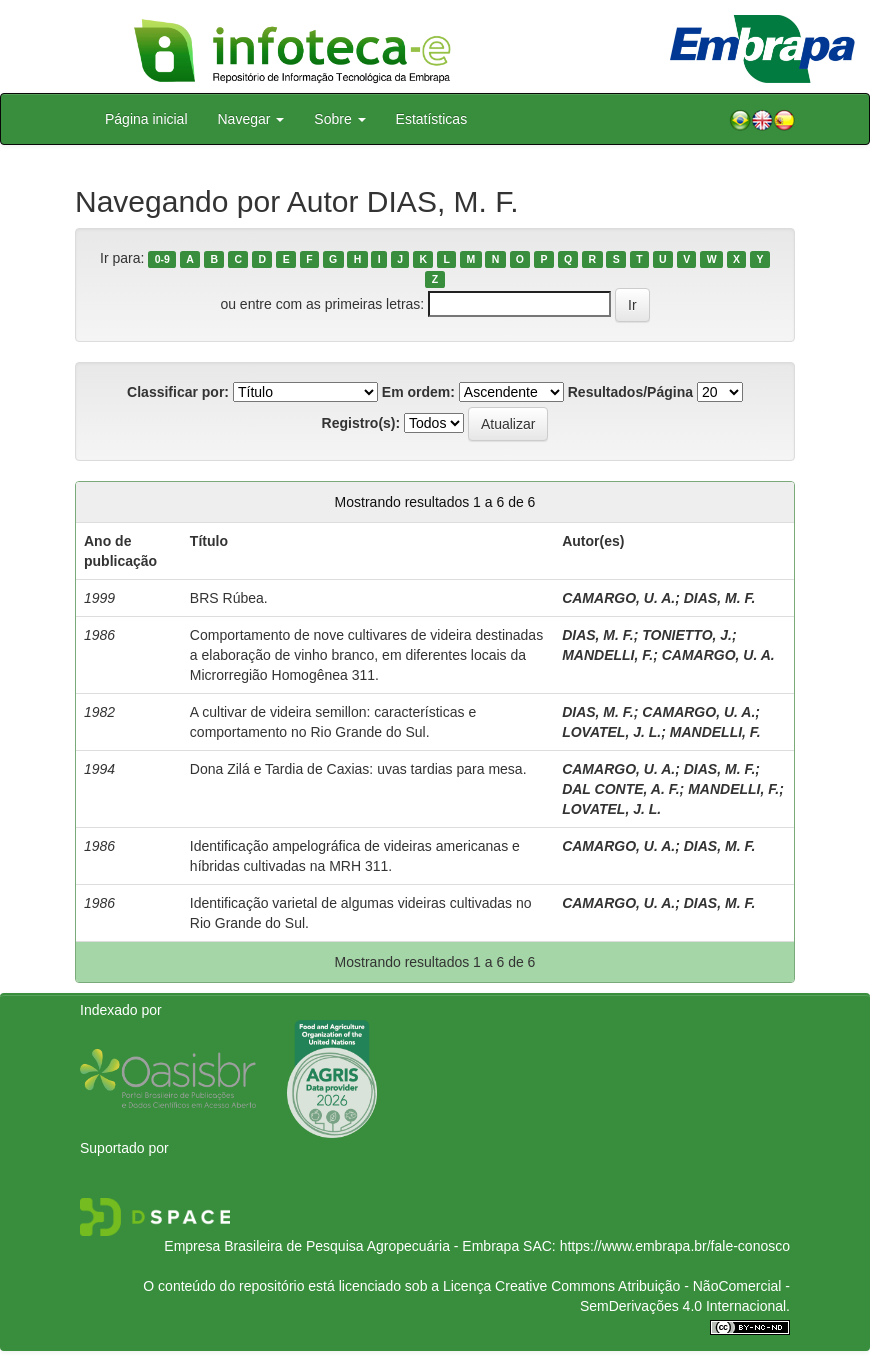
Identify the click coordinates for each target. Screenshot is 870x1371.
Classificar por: (178, 392)
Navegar (251, 119)
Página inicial (146, 119)
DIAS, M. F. (720, 598)
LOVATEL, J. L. (611, 732)
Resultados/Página (630, 392)
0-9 (162, 259)
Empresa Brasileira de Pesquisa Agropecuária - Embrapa (341, 1246)
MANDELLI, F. (607, 655)
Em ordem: (418, 392)
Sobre (339, 119)
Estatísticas (432, 119)
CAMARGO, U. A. (618, 598)
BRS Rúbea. (229, 598)
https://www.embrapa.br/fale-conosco (675, 1246)
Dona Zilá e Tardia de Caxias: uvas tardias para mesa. (358, 769)
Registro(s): (361, 423)
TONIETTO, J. (687, 635)
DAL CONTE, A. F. (620, 789)
